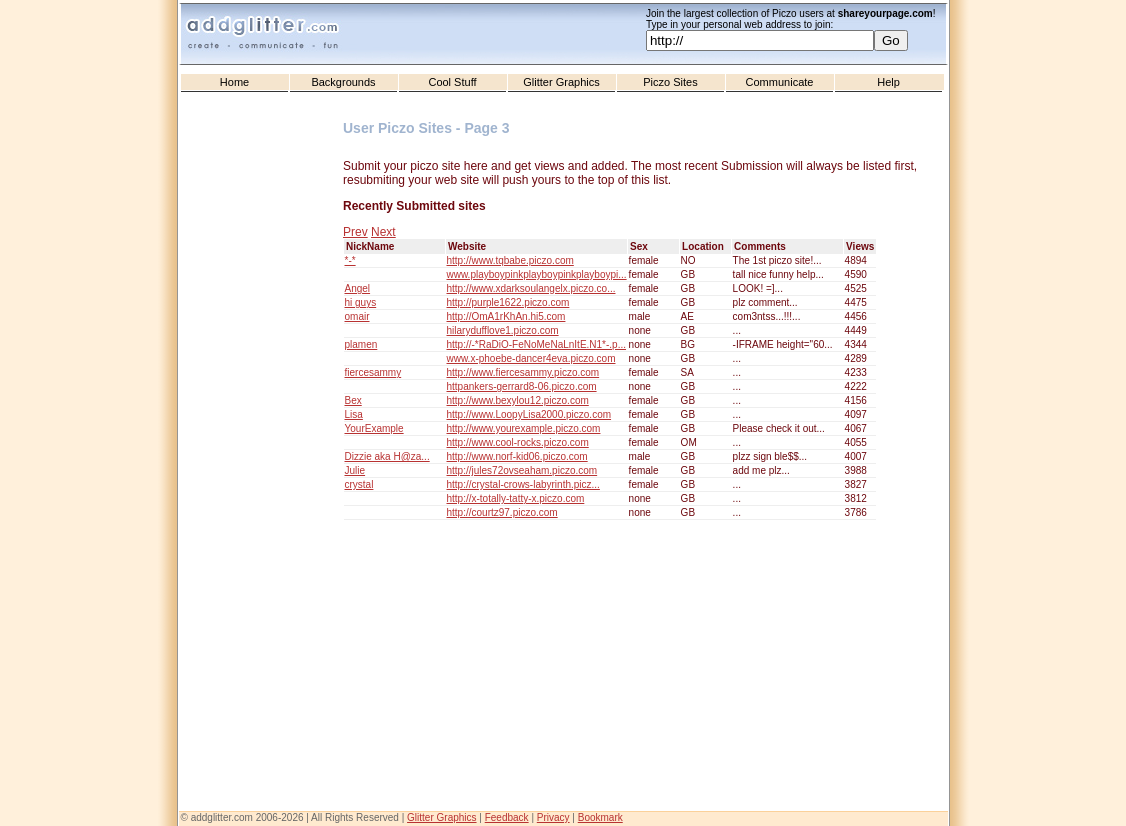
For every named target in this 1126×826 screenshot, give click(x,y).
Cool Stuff (452, 82)
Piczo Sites (670, 82)
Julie (355, 470)
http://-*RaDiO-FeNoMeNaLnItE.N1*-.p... (537, 344)
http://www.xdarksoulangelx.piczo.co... (531, 288)
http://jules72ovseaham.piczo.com (522, 470)
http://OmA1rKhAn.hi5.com (506, 316)
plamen (361, 344)
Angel (358, 288)
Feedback (507, 817)
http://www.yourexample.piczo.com (524, 428)
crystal (359, 484)
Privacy (553, 817)
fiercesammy (373, 372)
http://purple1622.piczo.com (508, 302)
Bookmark (600, 817)
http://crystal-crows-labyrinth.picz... (523, 484)
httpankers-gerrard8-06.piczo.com (522, 386)
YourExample (374, 428)
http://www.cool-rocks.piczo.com (518, 442)
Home (234, 82)
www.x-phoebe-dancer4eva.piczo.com (531, 358)
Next (383, 232)
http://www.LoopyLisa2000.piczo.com (529, 414)
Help (888, 82)
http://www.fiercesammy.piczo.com (523, 372)
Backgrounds (343, 82)
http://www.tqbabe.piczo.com (510, 260)
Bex (353, 400)
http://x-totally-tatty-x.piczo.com (516, 498)
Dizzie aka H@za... (387, 456)
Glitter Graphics (561, 82)
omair (357, 316)
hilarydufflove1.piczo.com (503, 330)
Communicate (780, 82)
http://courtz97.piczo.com (502, 512)
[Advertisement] (263, 501)
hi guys (361, 302)
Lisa (354, 414)
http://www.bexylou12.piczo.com (518, 400)
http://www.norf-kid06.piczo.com (517, 456)
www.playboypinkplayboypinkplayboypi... (537, 274)
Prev (355, 232)
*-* (350, 260)
